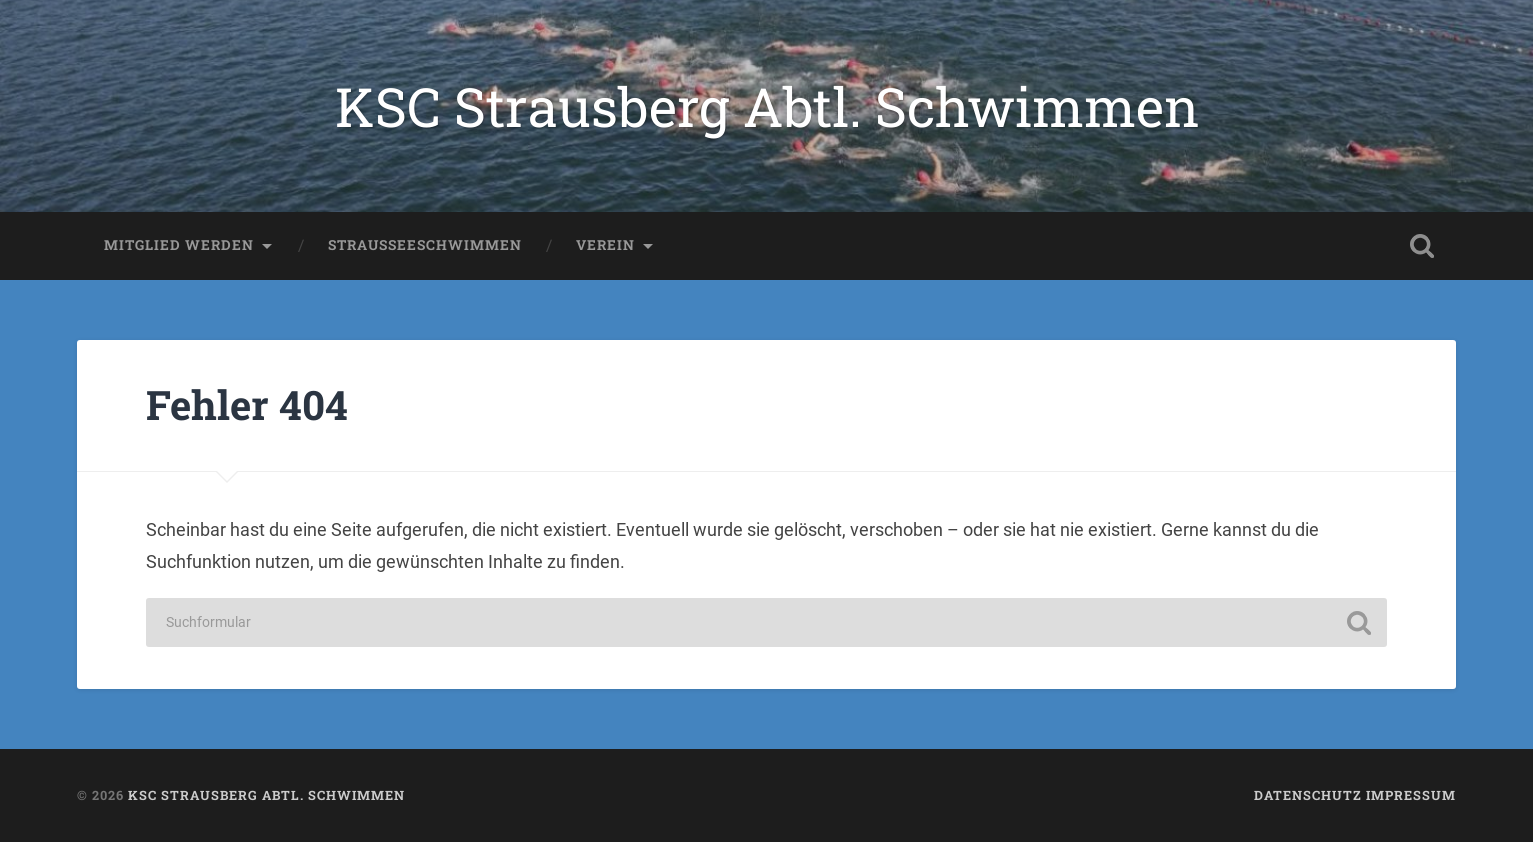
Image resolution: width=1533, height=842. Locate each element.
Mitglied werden (179, 245)
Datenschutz (1308, 795)
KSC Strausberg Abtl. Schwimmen (767, 106)
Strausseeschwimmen (425, 245)
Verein (605, 245)
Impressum (1411, 795)
